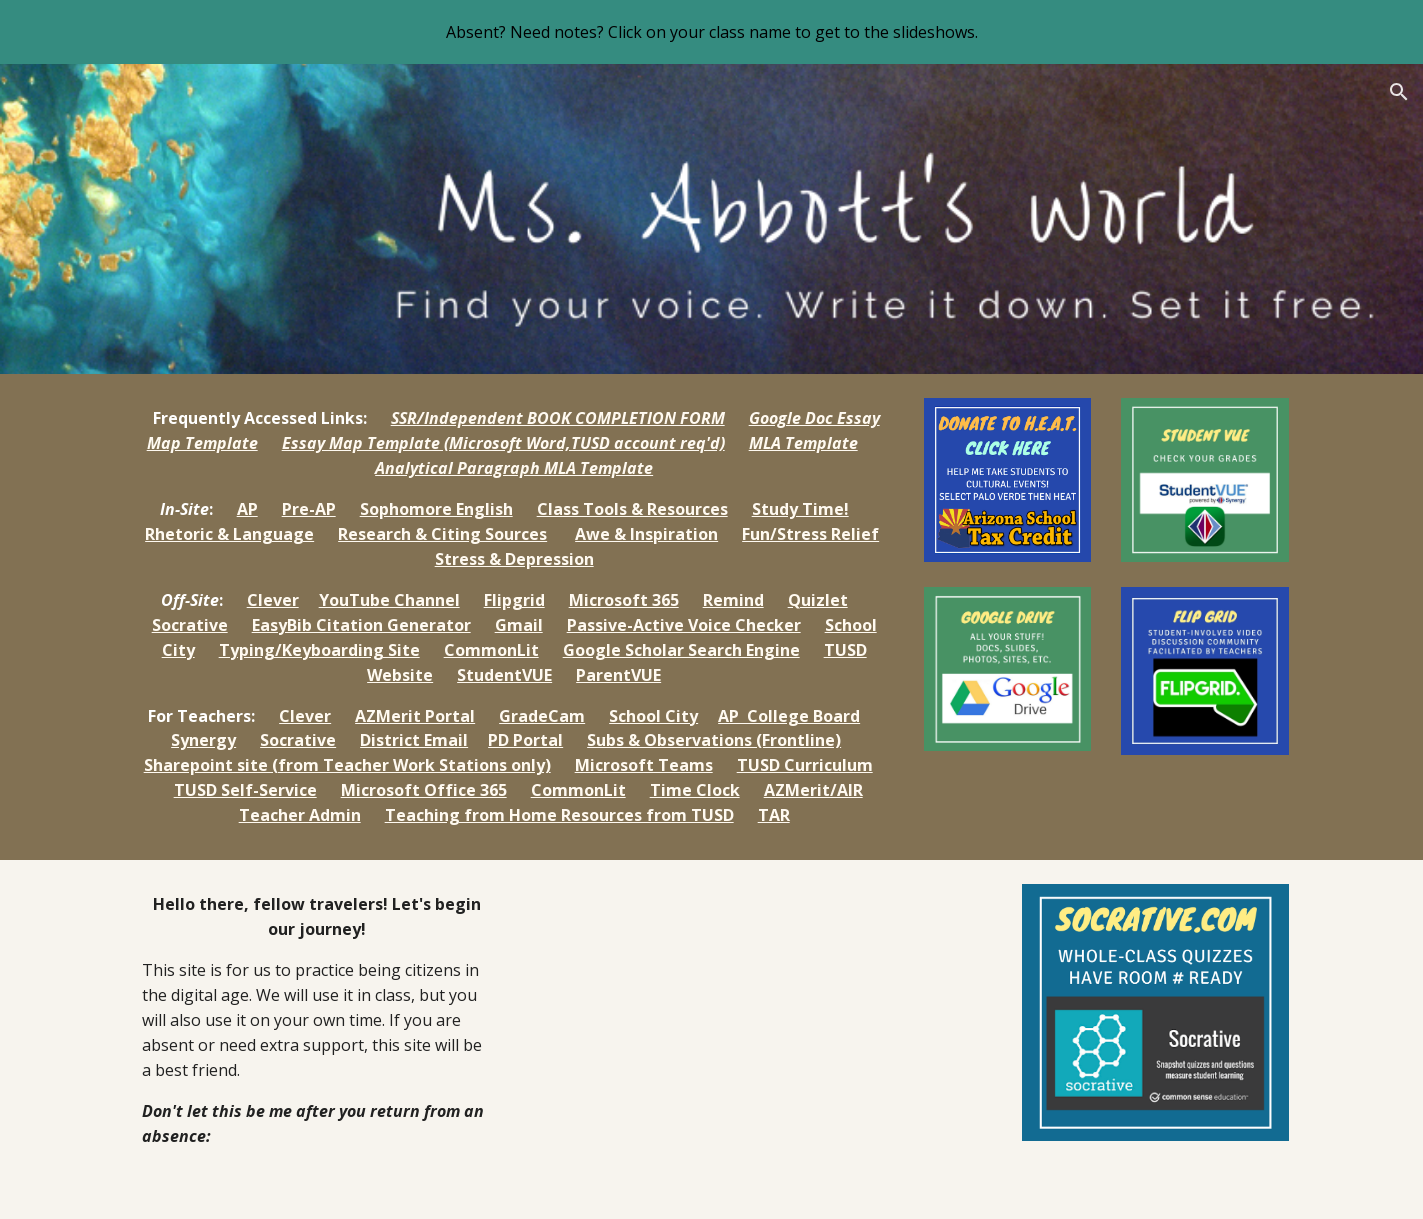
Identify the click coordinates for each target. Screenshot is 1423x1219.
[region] (711, 32)
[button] (1399, 92)
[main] (514, 617)
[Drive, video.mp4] (761, 1039)
